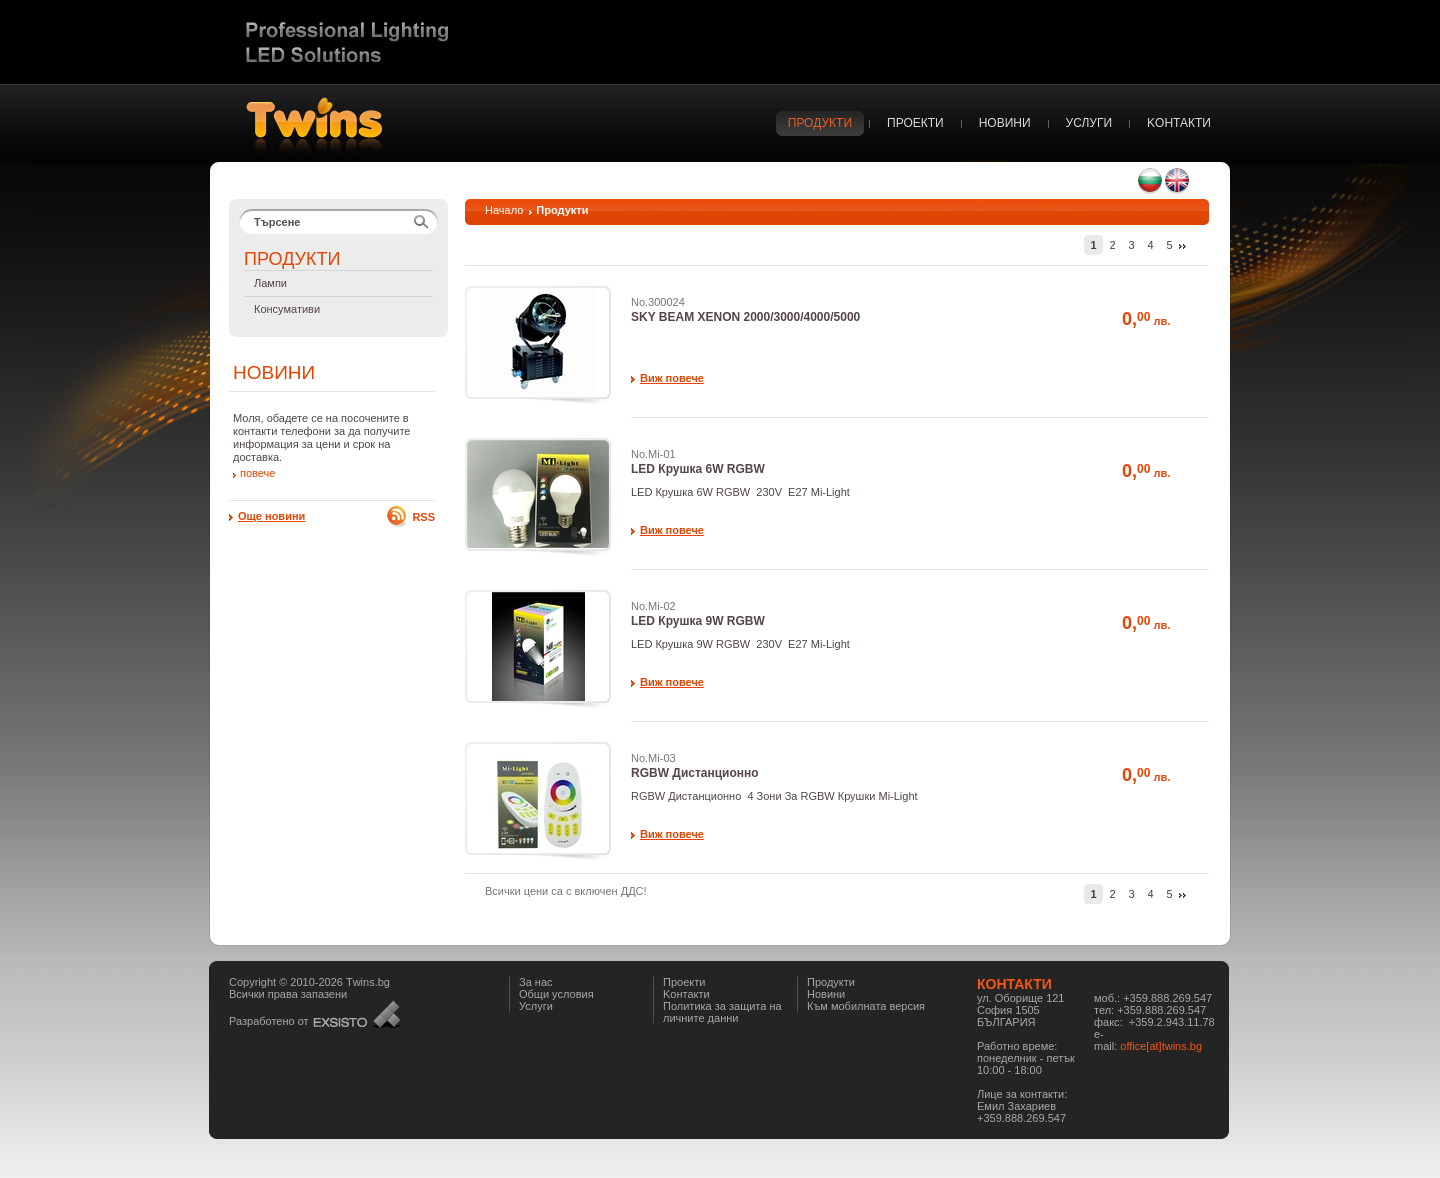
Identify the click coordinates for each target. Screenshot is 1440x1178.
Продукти (831, 982)
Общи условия (556, 994)
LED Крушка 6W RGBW (698, 469)
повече (257, 473)
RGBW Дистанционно (695, 773)
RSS (423, 517)
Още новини (271, 516)
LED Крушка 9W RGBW (698, 621)
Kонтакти (686, 994)
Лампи (270, 283)
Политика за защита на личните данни (722, 1012)
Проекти (684, 982)
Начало (504, 210)
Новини (826, 994)
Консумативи (287, 309)
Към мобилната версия (866, 1006)
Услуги (536, 1006)
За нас (536, 982)
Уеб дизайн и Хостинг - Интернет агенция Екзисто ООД (356, 1014)
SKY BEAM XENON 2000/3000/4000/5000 (745, 317)
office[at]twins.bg (1161, 1046)
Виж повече (672, 378)
